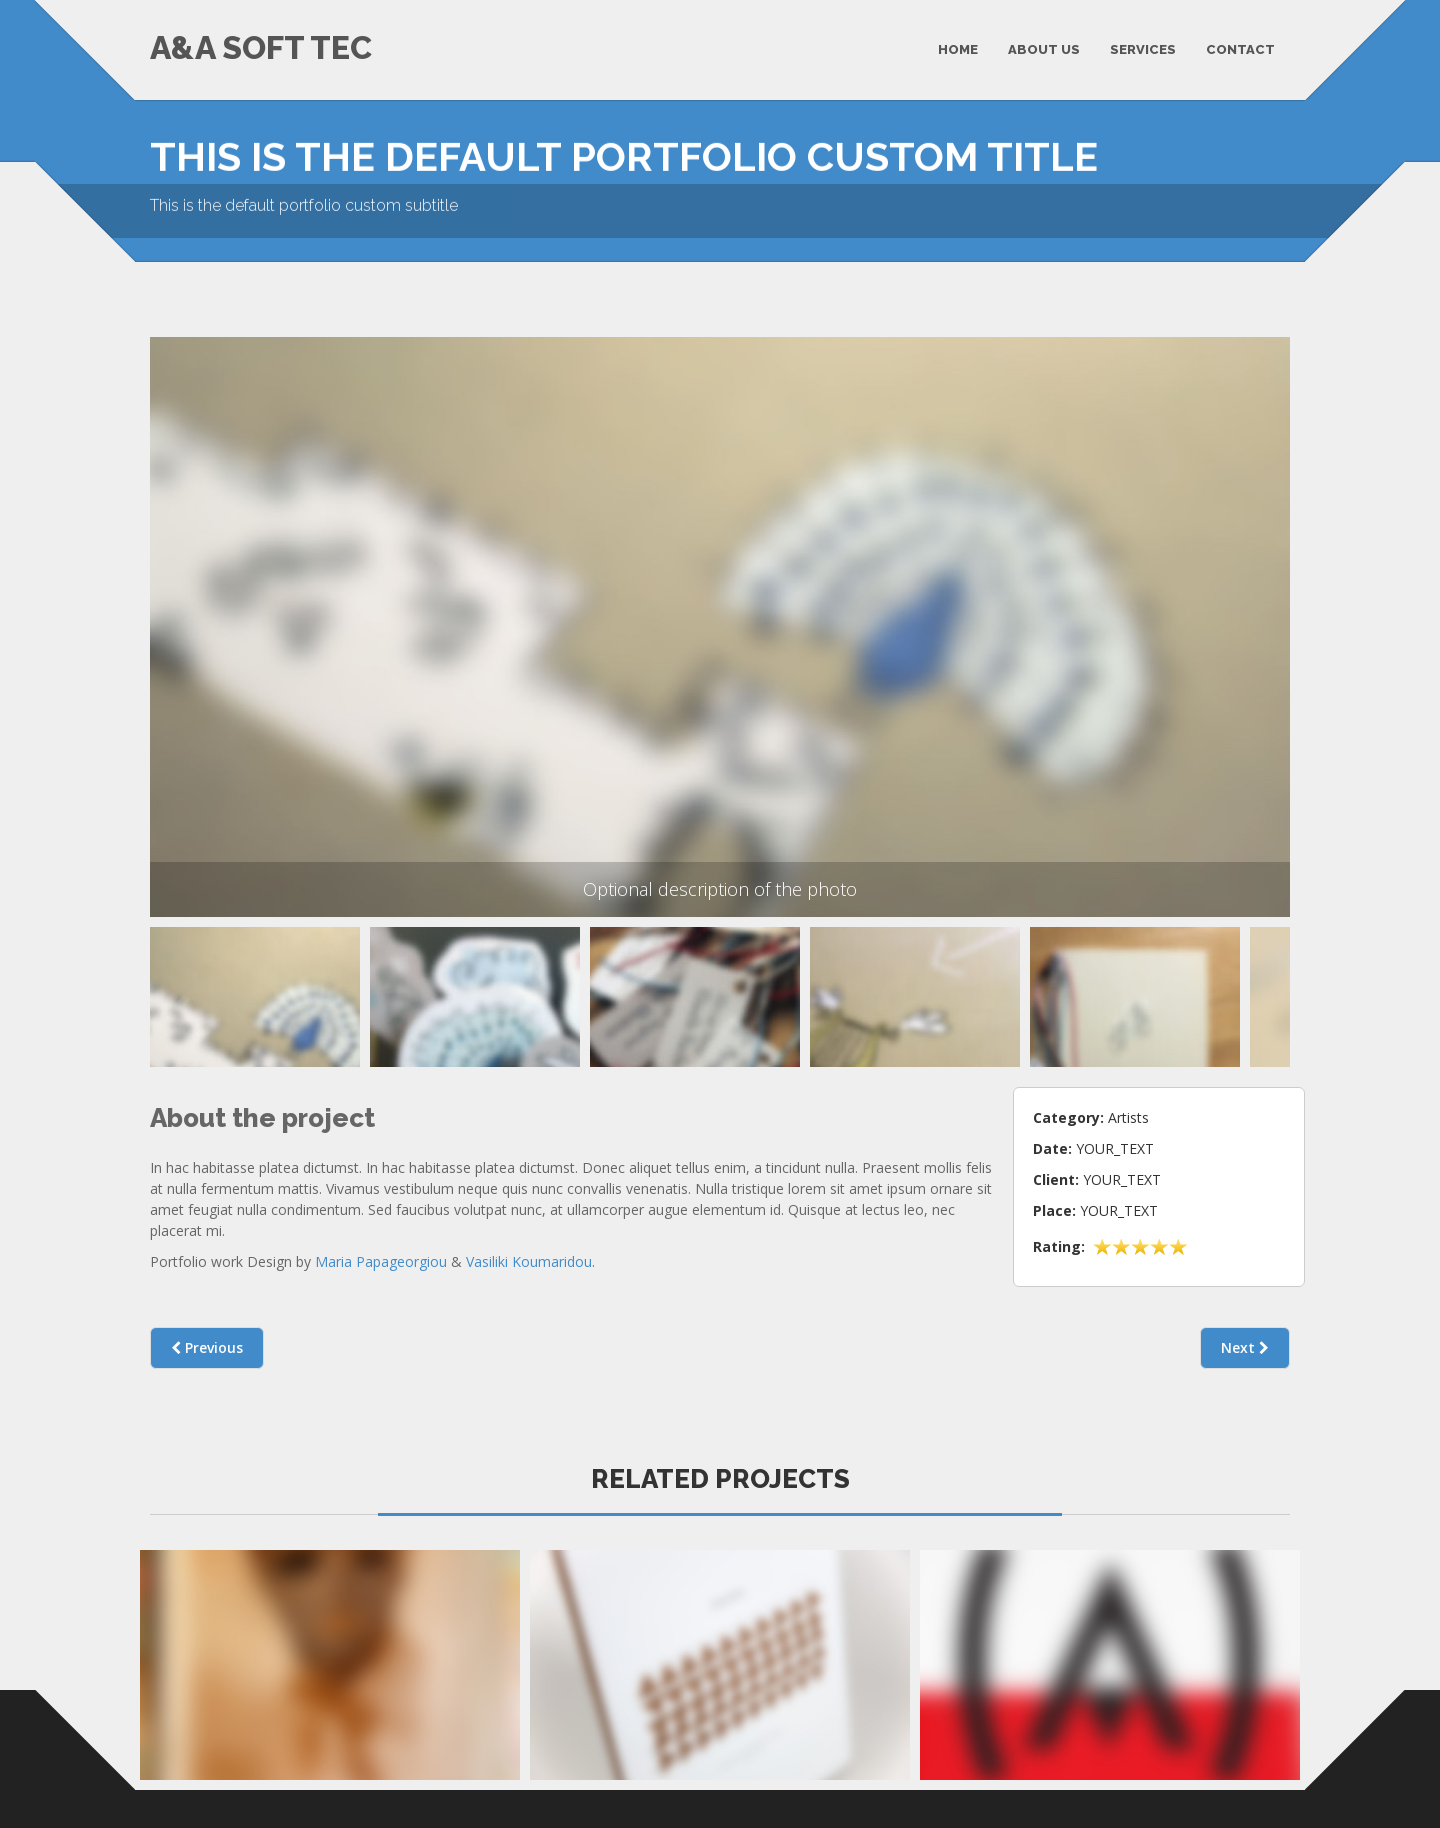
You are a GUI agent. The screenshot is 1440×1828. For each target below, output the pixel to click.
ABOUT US (1044, 49)
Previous (177, 1002)
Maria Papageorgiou (381, 1252)
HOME (958, 49)
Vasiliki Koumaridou (529, 1252)
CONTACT (1240, 49)
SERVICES (1143, 49)
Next (1245, 1338)
